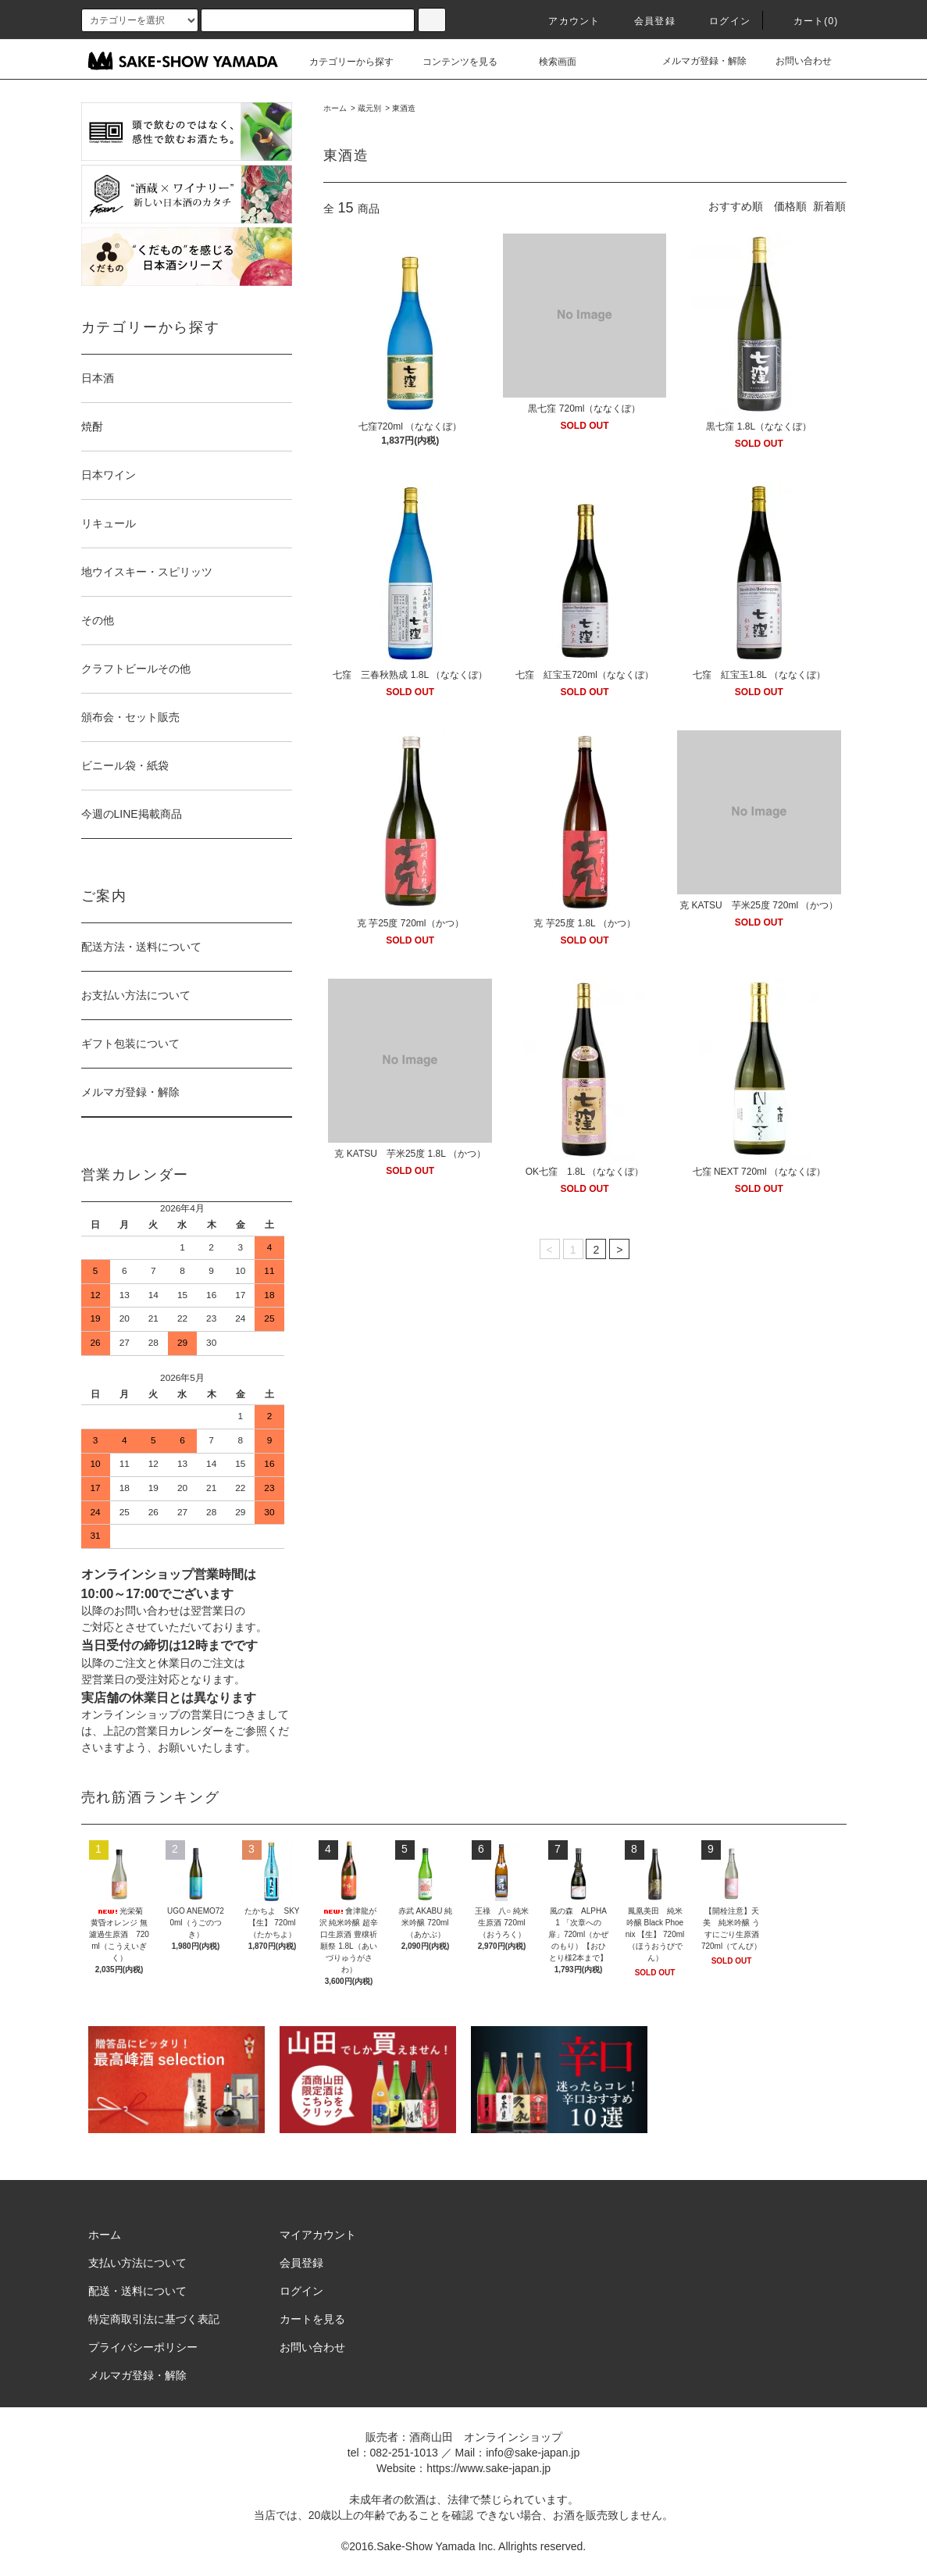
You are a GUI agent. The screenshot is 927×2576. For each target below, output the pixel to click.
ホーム (335, 108)
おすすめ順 (735, 206)
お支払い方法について (136, 995)
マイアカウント (318, 2234)
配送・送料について (137, 2291)
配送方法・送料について (141, 946)
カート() (807, 21)
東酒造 (403, 108)
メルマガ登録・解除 (695, 60)
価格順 (790, 206)
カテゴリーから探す (342, 61)
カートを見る (312, 2319)
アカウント (564, 21)
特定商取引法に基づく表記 (153, 2319)
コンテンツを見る (450, 61)
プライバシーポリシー (143, 2347)
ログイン (720, 21)
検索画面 (548, 61)
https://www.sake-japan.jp (488, 2468)
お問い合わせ (794, 60)
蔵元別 (369, 108)
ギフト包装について (130, 1043)
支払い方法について (137, 2263)
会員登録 (645, 21)
